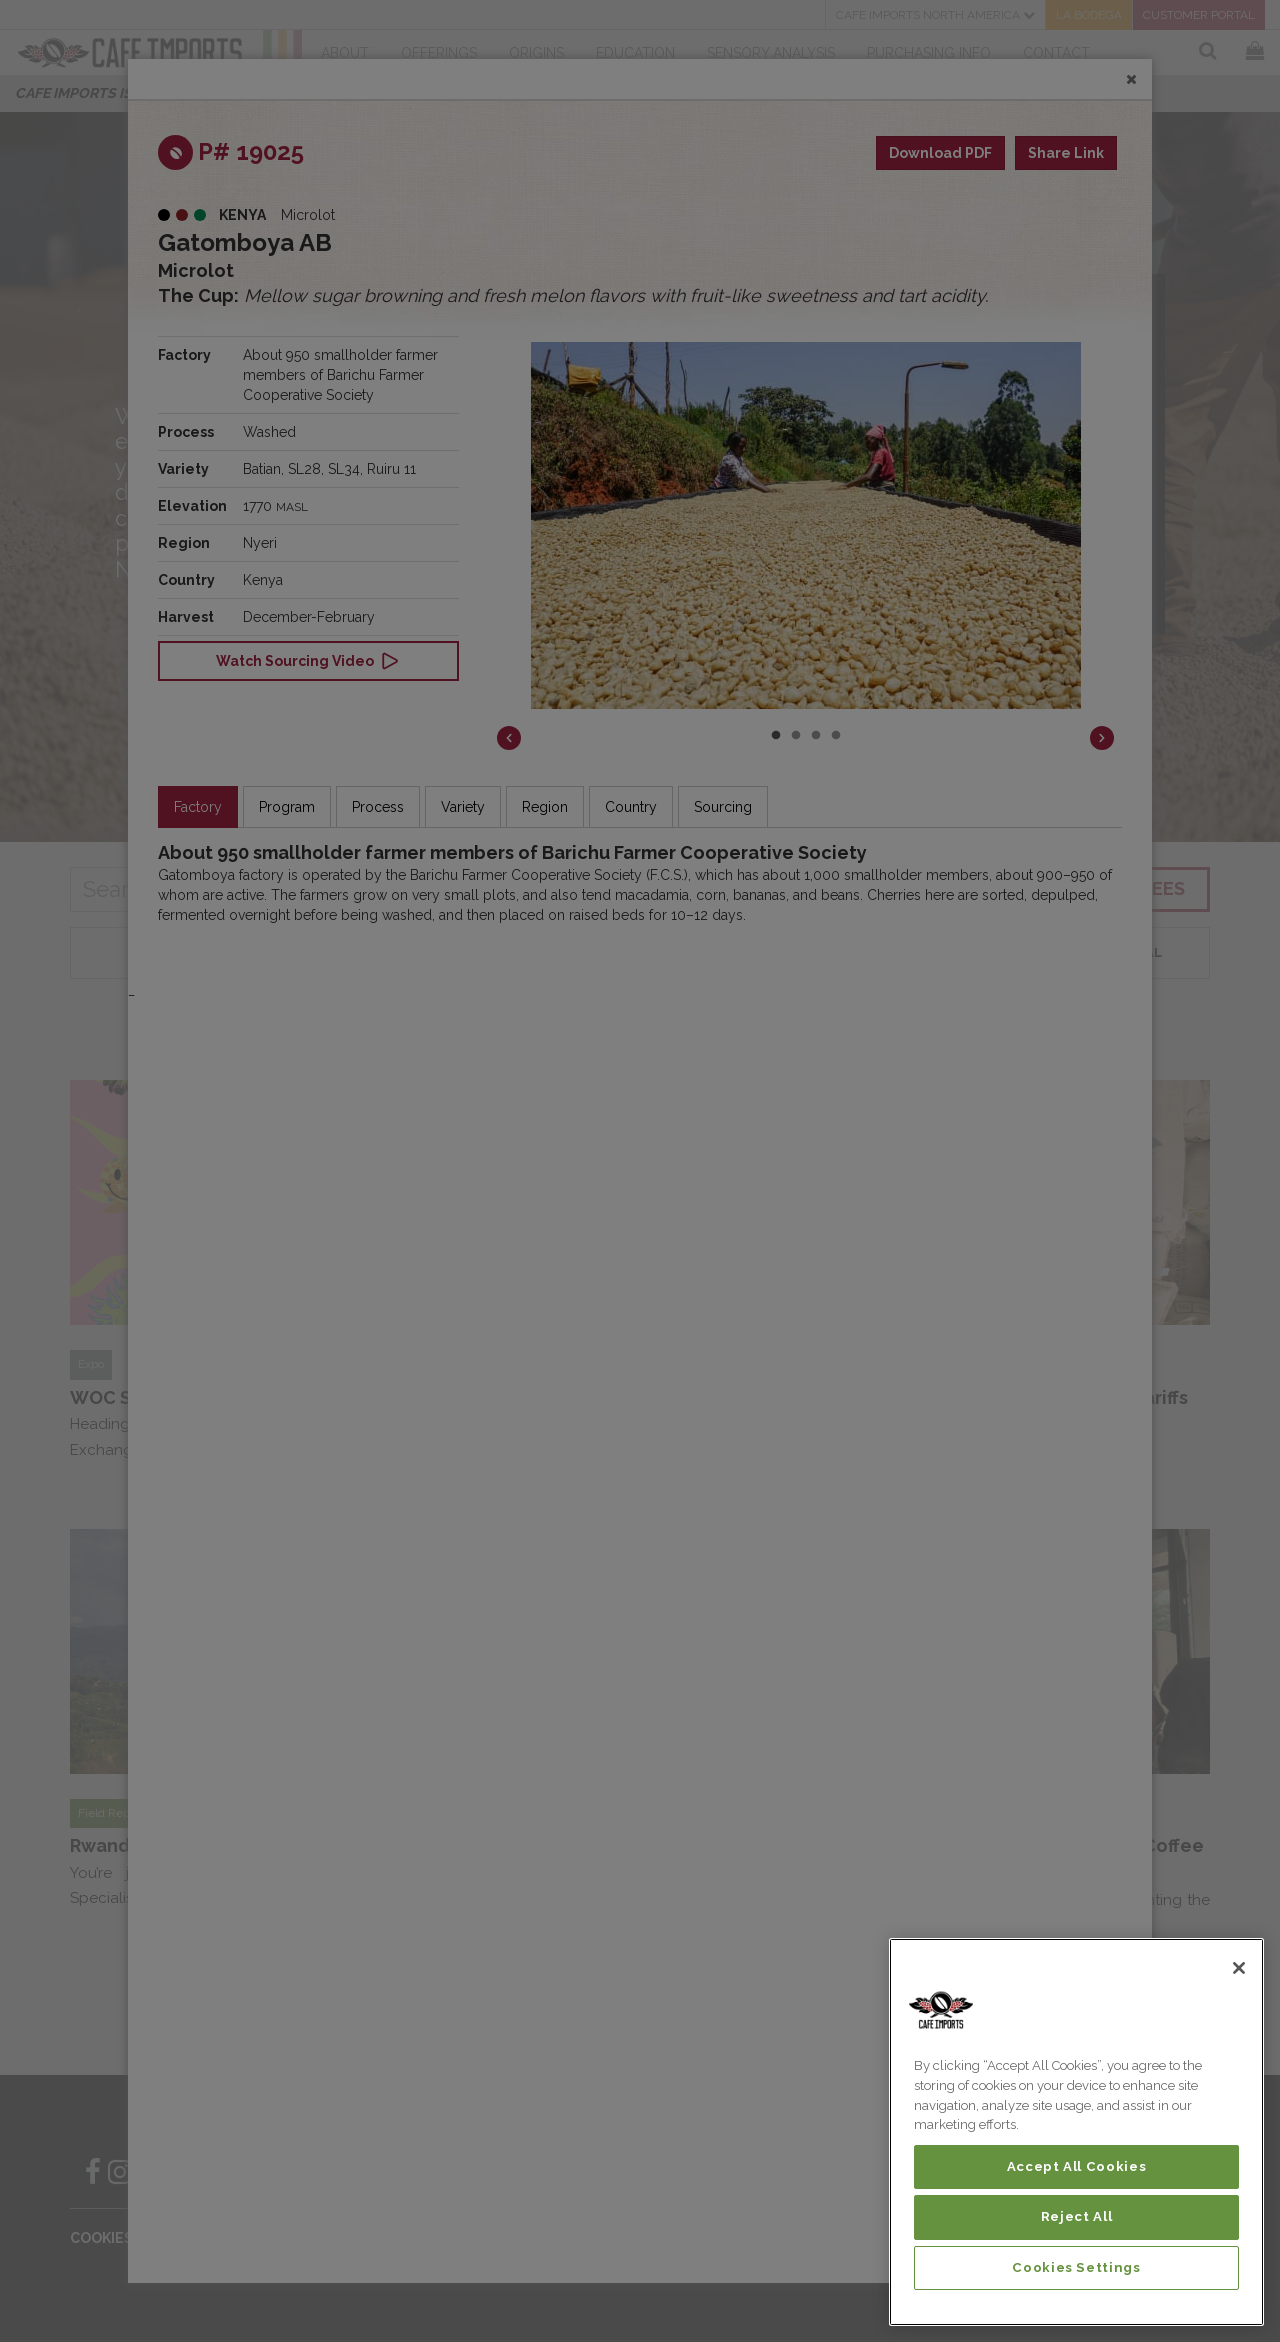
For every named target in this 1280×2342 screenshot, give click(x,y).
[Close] (1239, 1968)
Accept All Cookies (1077, 2166)
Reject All (1077, 2216)
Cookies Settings (1076, 2267)
